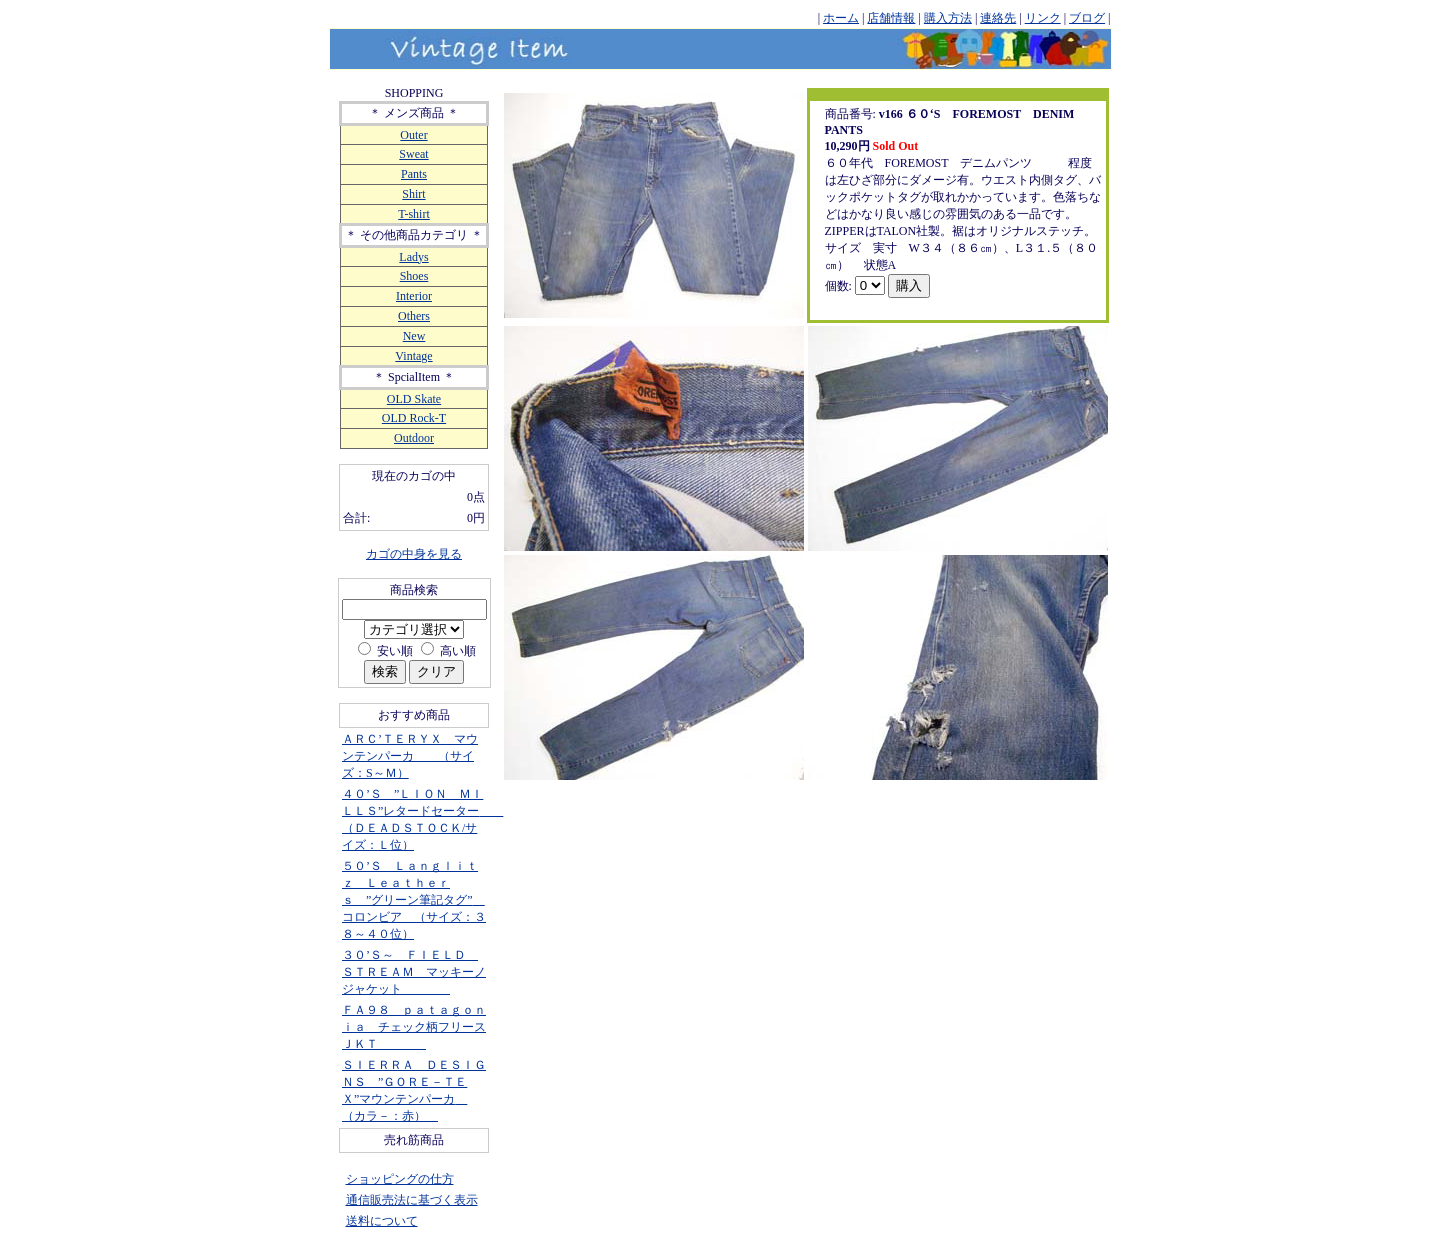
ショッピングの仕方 (400, 1179)
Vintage (413, 356)
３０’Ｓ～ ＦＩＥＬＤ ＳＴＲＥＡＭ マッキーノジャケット (414, 972)
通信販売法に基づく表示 (412, 1200)
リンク (1043, 18)
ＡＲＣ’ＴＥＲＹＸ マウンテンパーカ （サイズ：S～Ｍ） (410, 756)
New (414, 336)
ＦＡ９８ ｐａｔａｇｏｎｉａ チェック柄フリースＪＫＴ (414, 1027)
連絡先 (998, 18)
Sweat (413, 154)
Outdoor (414, 438)
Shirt (413, 194)
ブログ (1087, 18)
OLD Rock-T (414, 418)
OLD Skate (414, 399)
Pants (414, 174)
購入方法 (948, 18)
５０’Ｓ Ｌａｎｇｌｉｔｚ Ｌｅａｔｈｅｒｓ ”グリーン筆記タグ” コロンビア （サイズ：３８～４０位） (414, 900)
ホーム (841, 18)
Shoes (414, 276)
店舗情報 (891, 18)
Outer (413, 135)
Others (414, 316)
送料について (382, 1221)
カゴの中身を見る (414, 554)
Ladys (413, 257)
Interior (414, 296)
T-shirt (414, 214)
